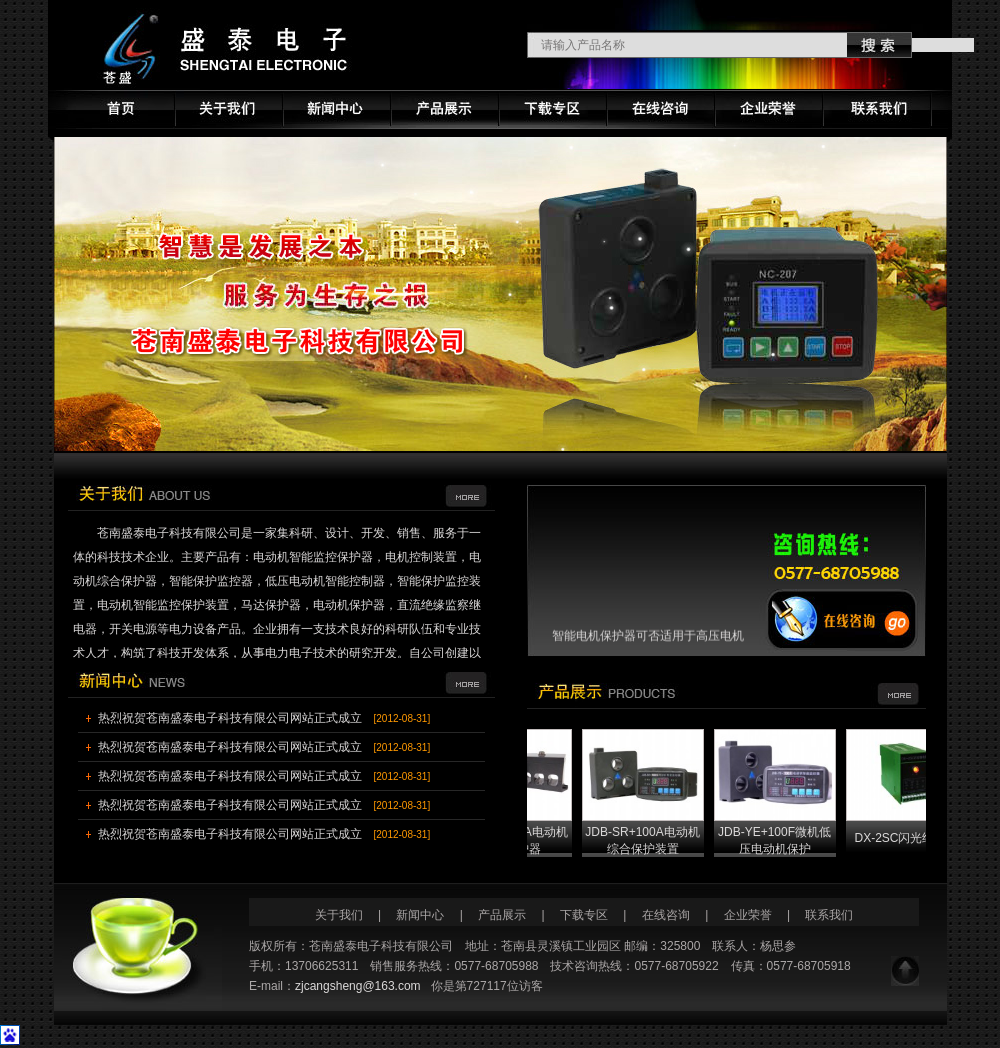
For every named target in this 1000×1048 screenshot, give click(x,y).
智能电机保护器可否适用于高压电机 (648, 640)
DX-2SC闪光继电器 (918, 838)
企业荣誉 (748, 915)
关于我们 (339, 915)
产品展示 (502, 915)
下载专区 (584, 915)
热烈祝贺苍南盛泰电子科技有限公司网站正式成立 (230, 718)
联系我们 (829, 915)
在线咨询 (666, 915)
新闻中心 (421, 915)
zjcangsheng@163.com (358, 986)
